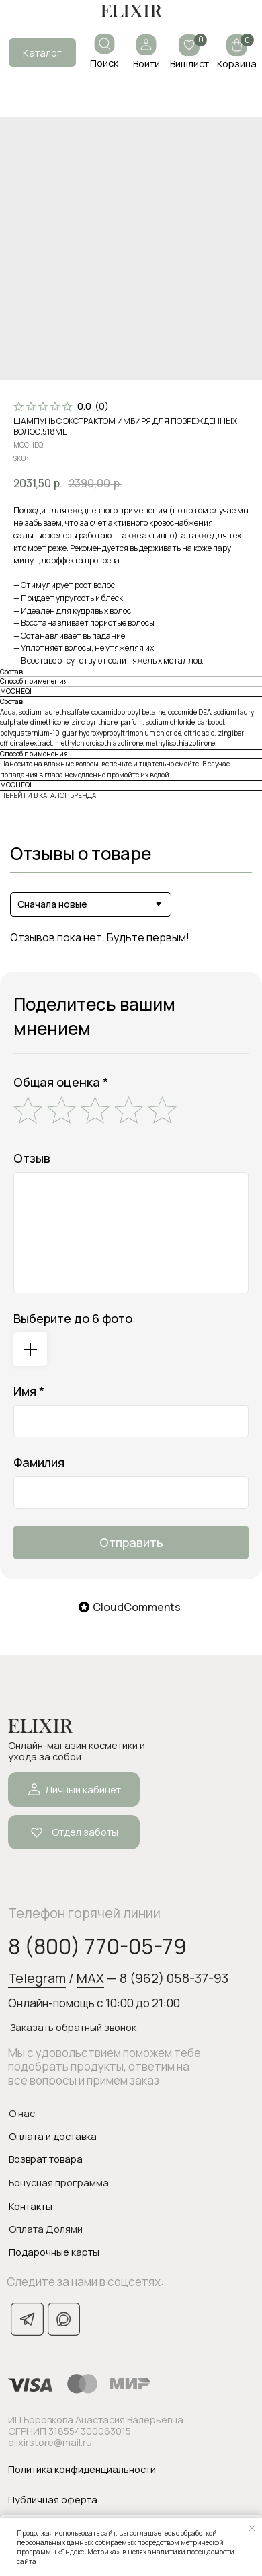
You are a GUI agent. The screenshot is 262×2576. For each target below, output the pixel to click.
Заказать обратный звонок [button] (73, 2027)
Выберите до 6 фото (72, 1318)
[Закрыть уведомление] (252, 2528)
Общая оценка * (60, 1082)
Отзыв (31, 1158)
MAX (90, 1978)
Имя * (28, 1391)
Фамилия (38, 1462)
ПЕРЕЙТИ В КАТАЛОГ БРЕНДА (48, 795)
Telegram (37, 1978)
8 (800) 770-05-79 (97, 1946)
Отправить (131, 1542)
